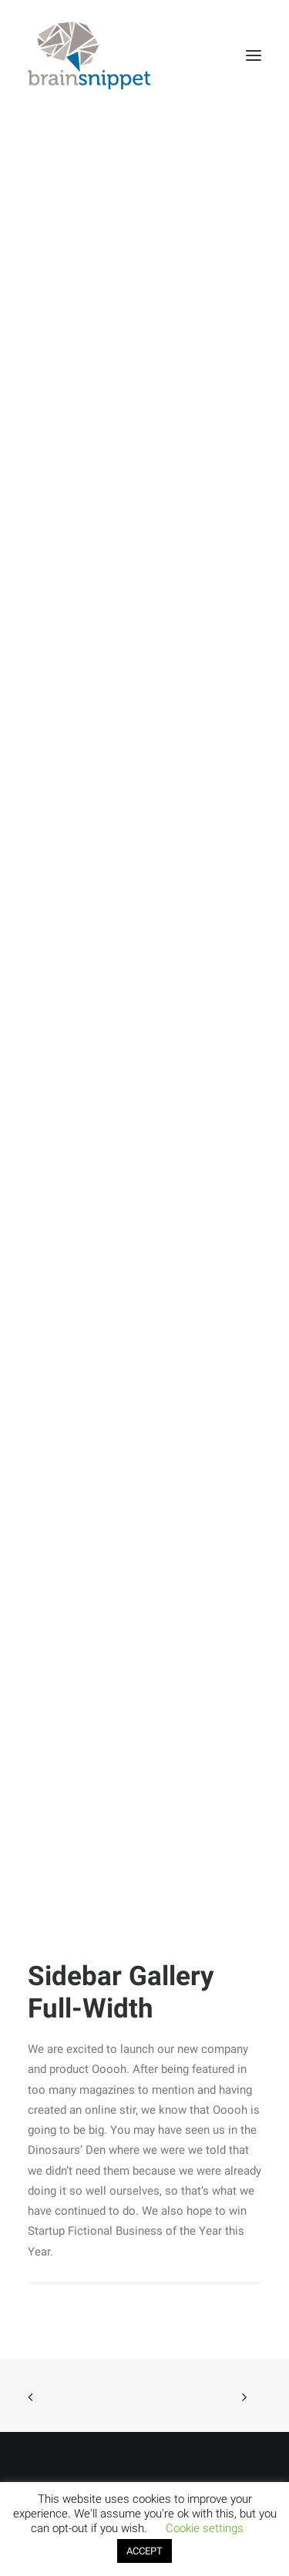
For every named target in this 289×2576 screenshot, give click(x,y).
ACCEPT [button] (144, 2551)
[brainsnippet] (89, 55)
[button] (253, 55)
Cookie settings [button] (205, 2528)
